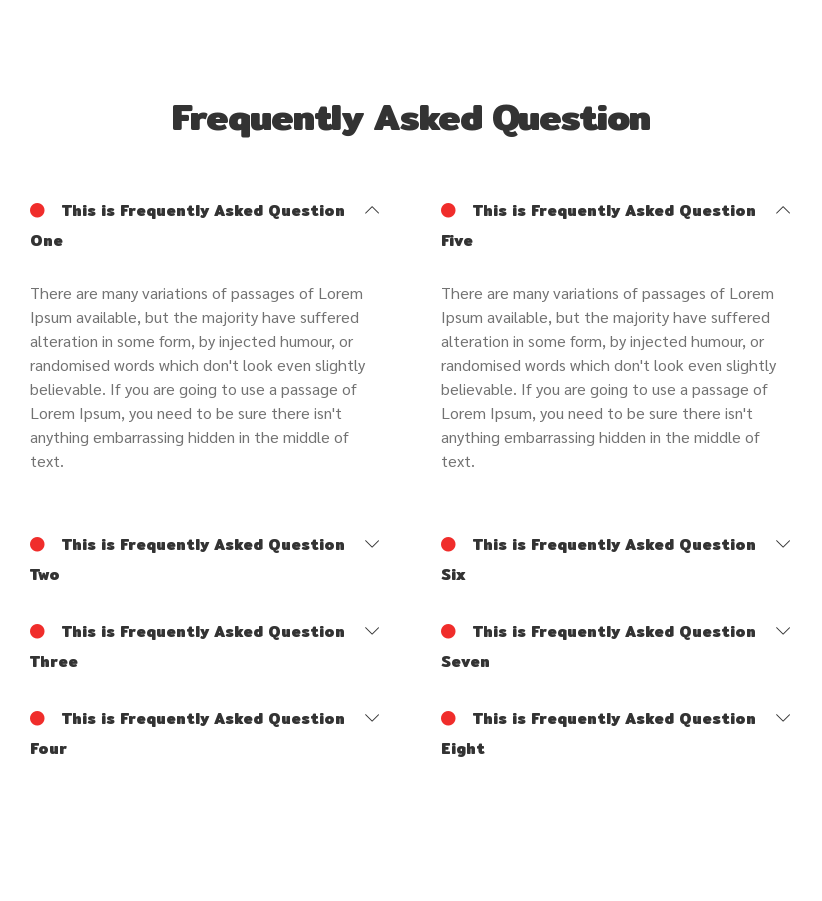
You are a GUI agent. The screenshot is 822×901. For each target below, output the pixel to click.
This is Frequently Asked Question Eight (598, 732)
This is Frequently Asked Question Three (187, 645)
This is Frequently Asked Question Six (598, 558)
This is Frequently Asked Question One (187, 224)
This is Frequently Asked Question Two (187, 558)
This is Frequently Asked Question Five (598, 224)
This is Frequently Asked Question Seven (598, 645)
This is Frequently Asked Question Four (187, 732)
